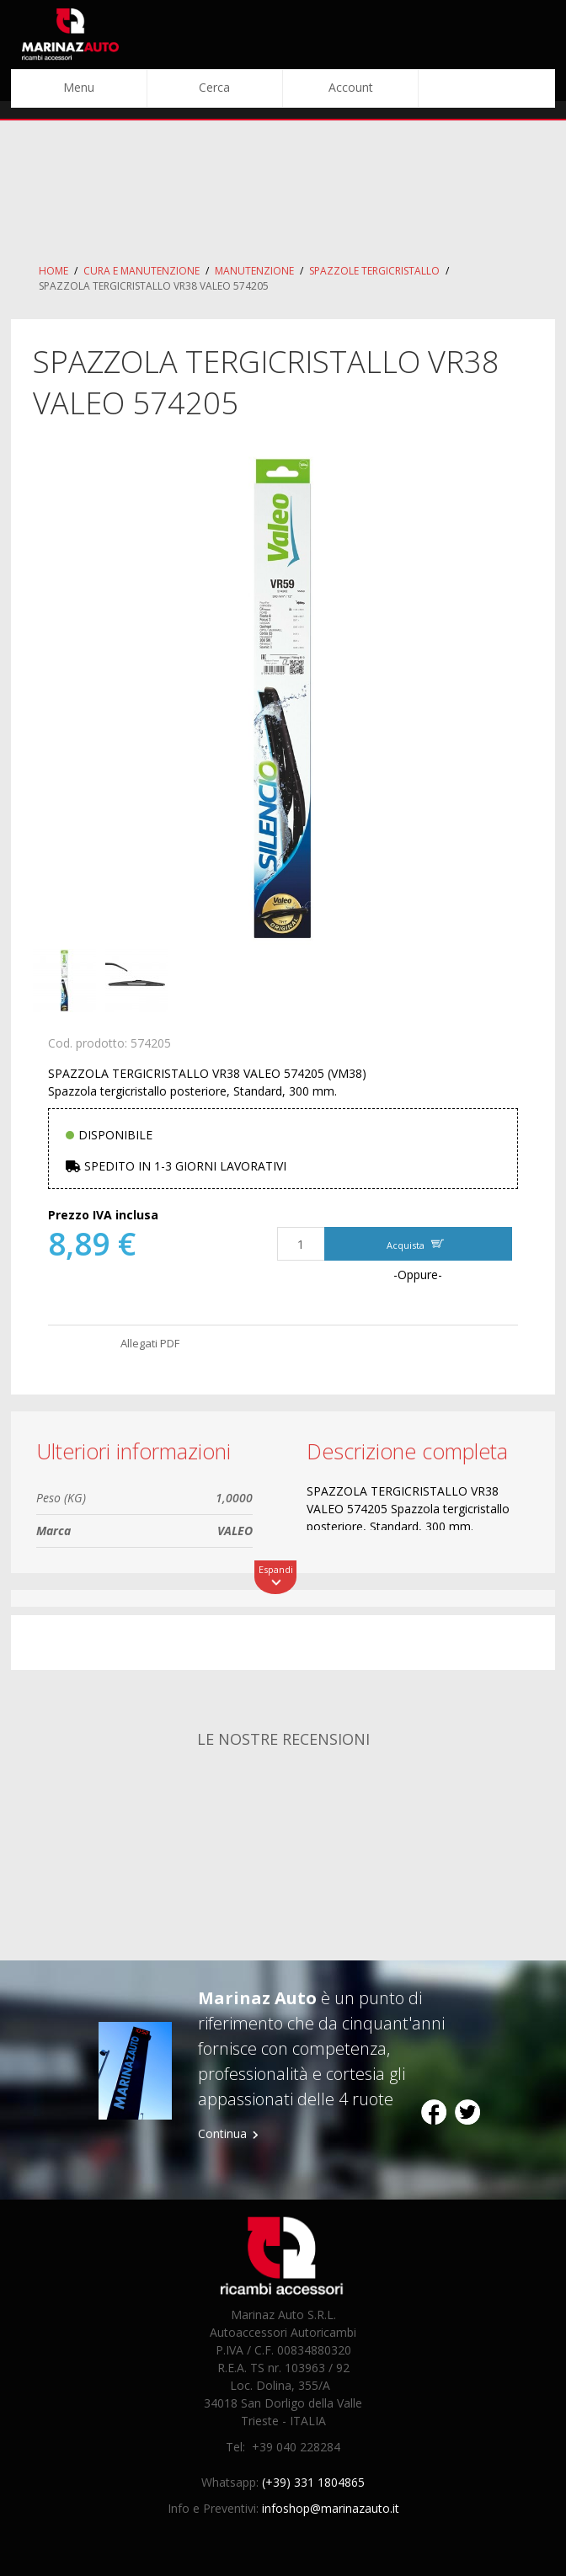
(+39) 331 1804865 (313, 2482)
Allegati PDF (149, 1343)
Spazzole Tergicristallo (374, 271)
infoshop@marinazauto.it (330, 2508)
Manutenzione (254, 271)
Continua (222, 2133)
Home (53, 271)
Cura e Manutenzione (141, 271)
